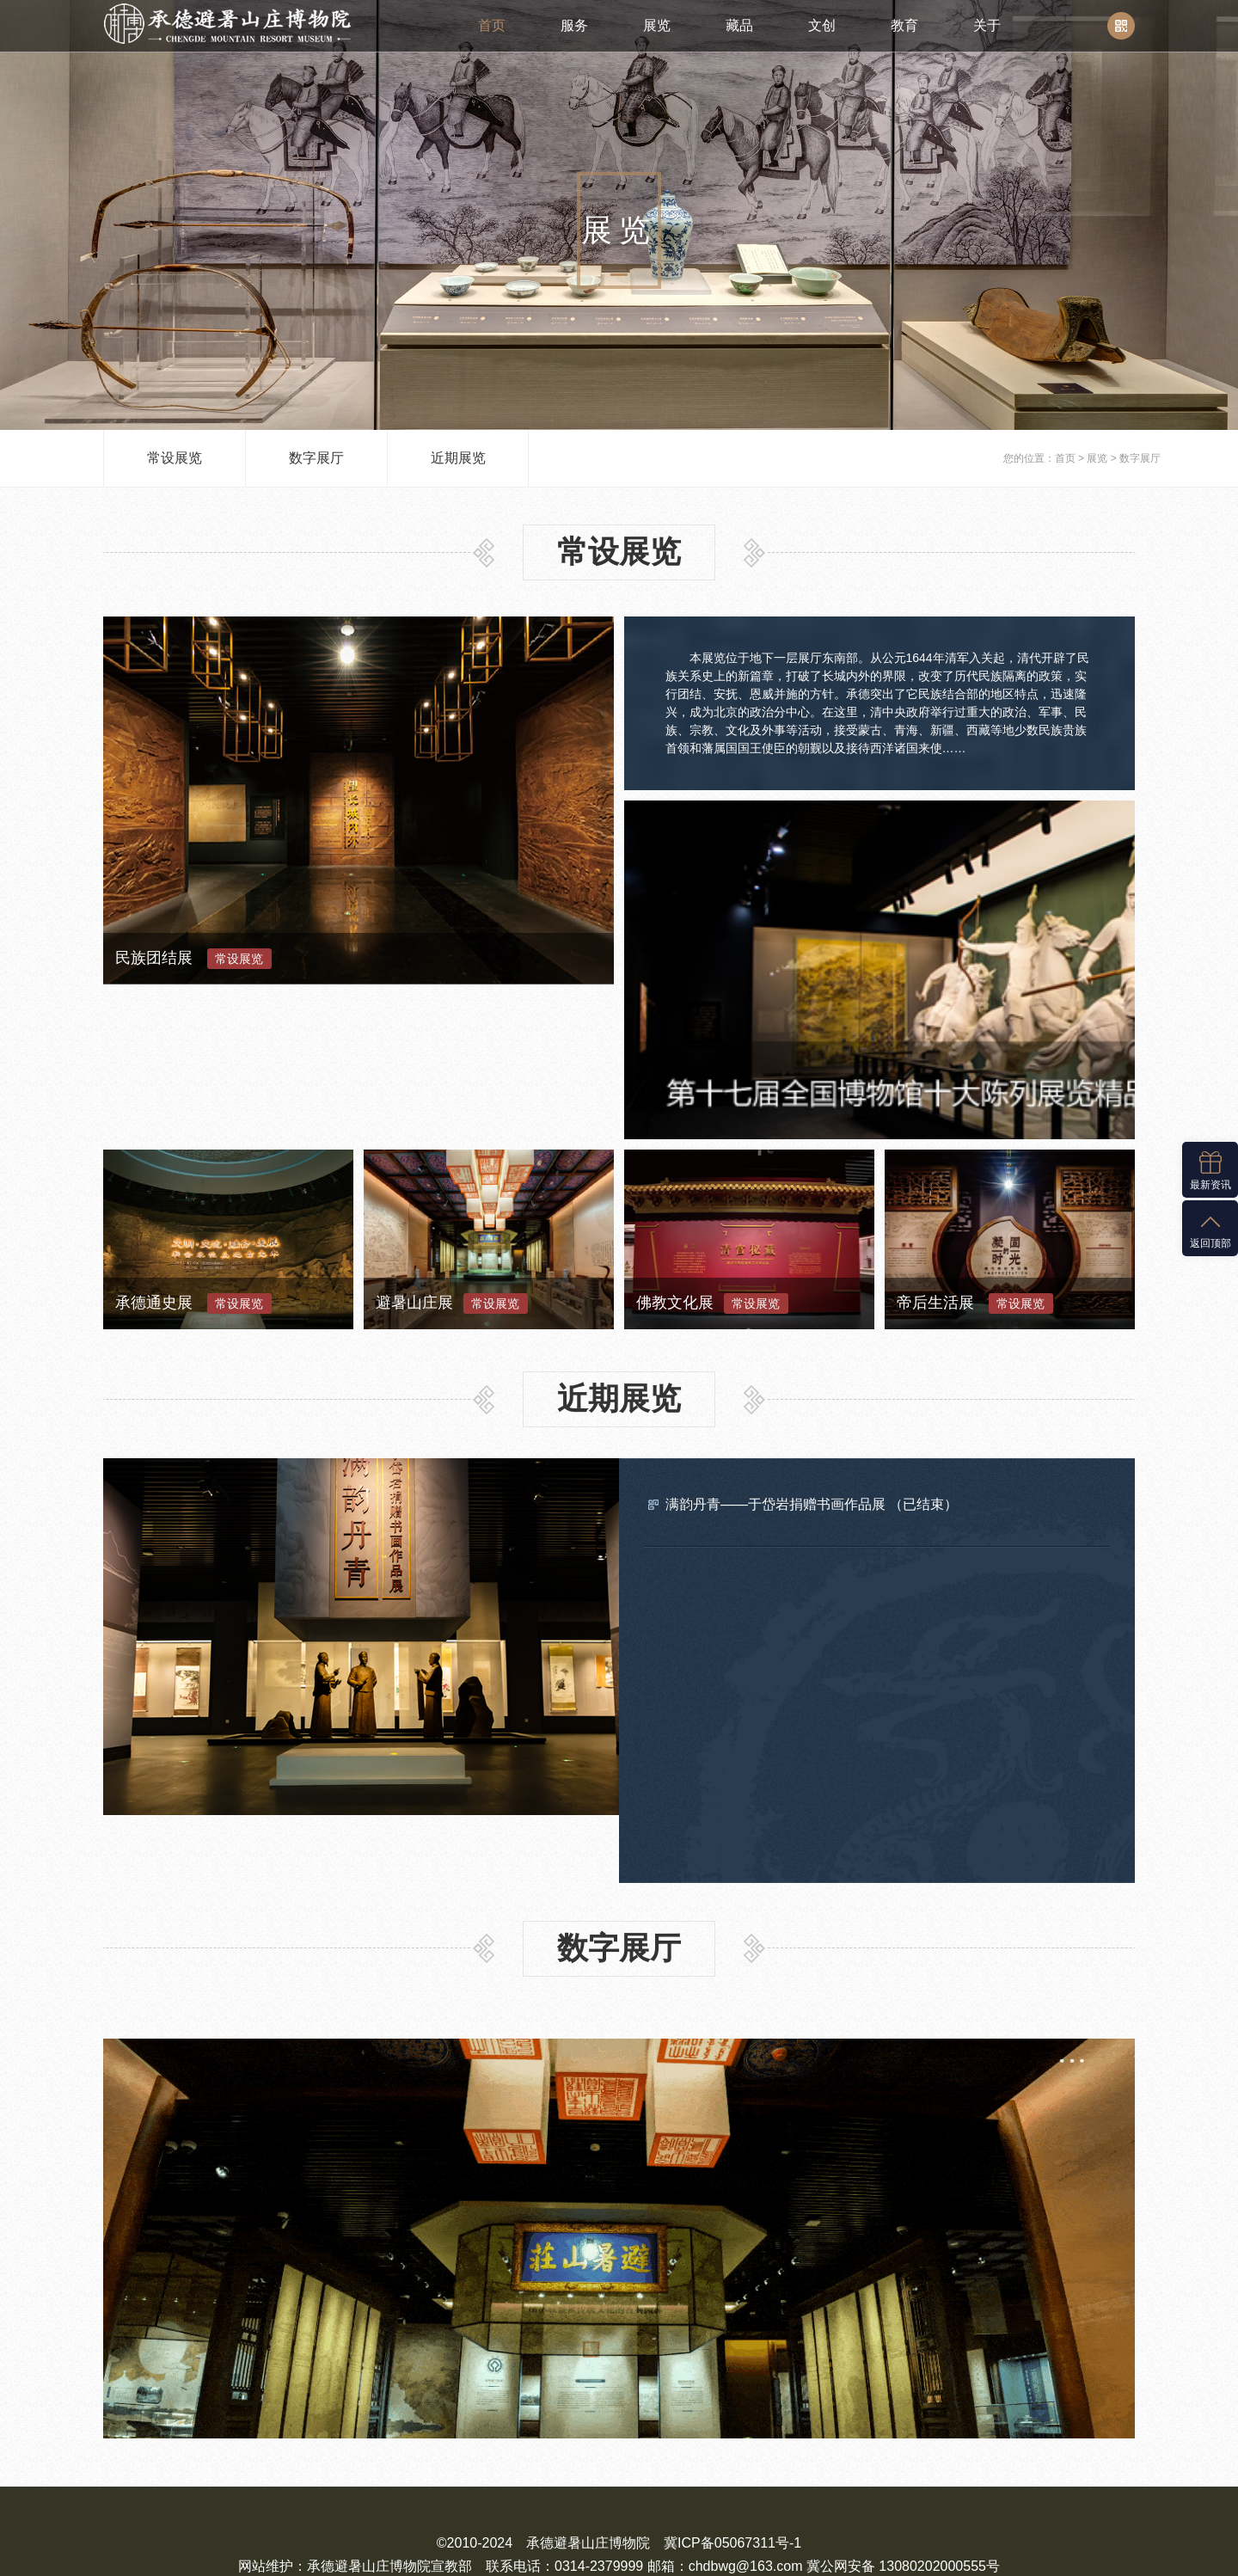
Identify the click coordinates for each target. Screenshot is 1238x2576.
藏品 (739, 25)
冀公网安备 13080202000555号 (619, 2472)
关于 (987, 25)
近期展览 (458, 458)
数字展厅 (316, 458)
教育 (904, 25)
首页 (492, 25)
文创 (822, 25)
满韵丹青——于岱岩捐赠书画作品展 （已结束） (811, 1350)
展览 (657, 25)
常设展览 (174, 458)
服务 (574, 25)
